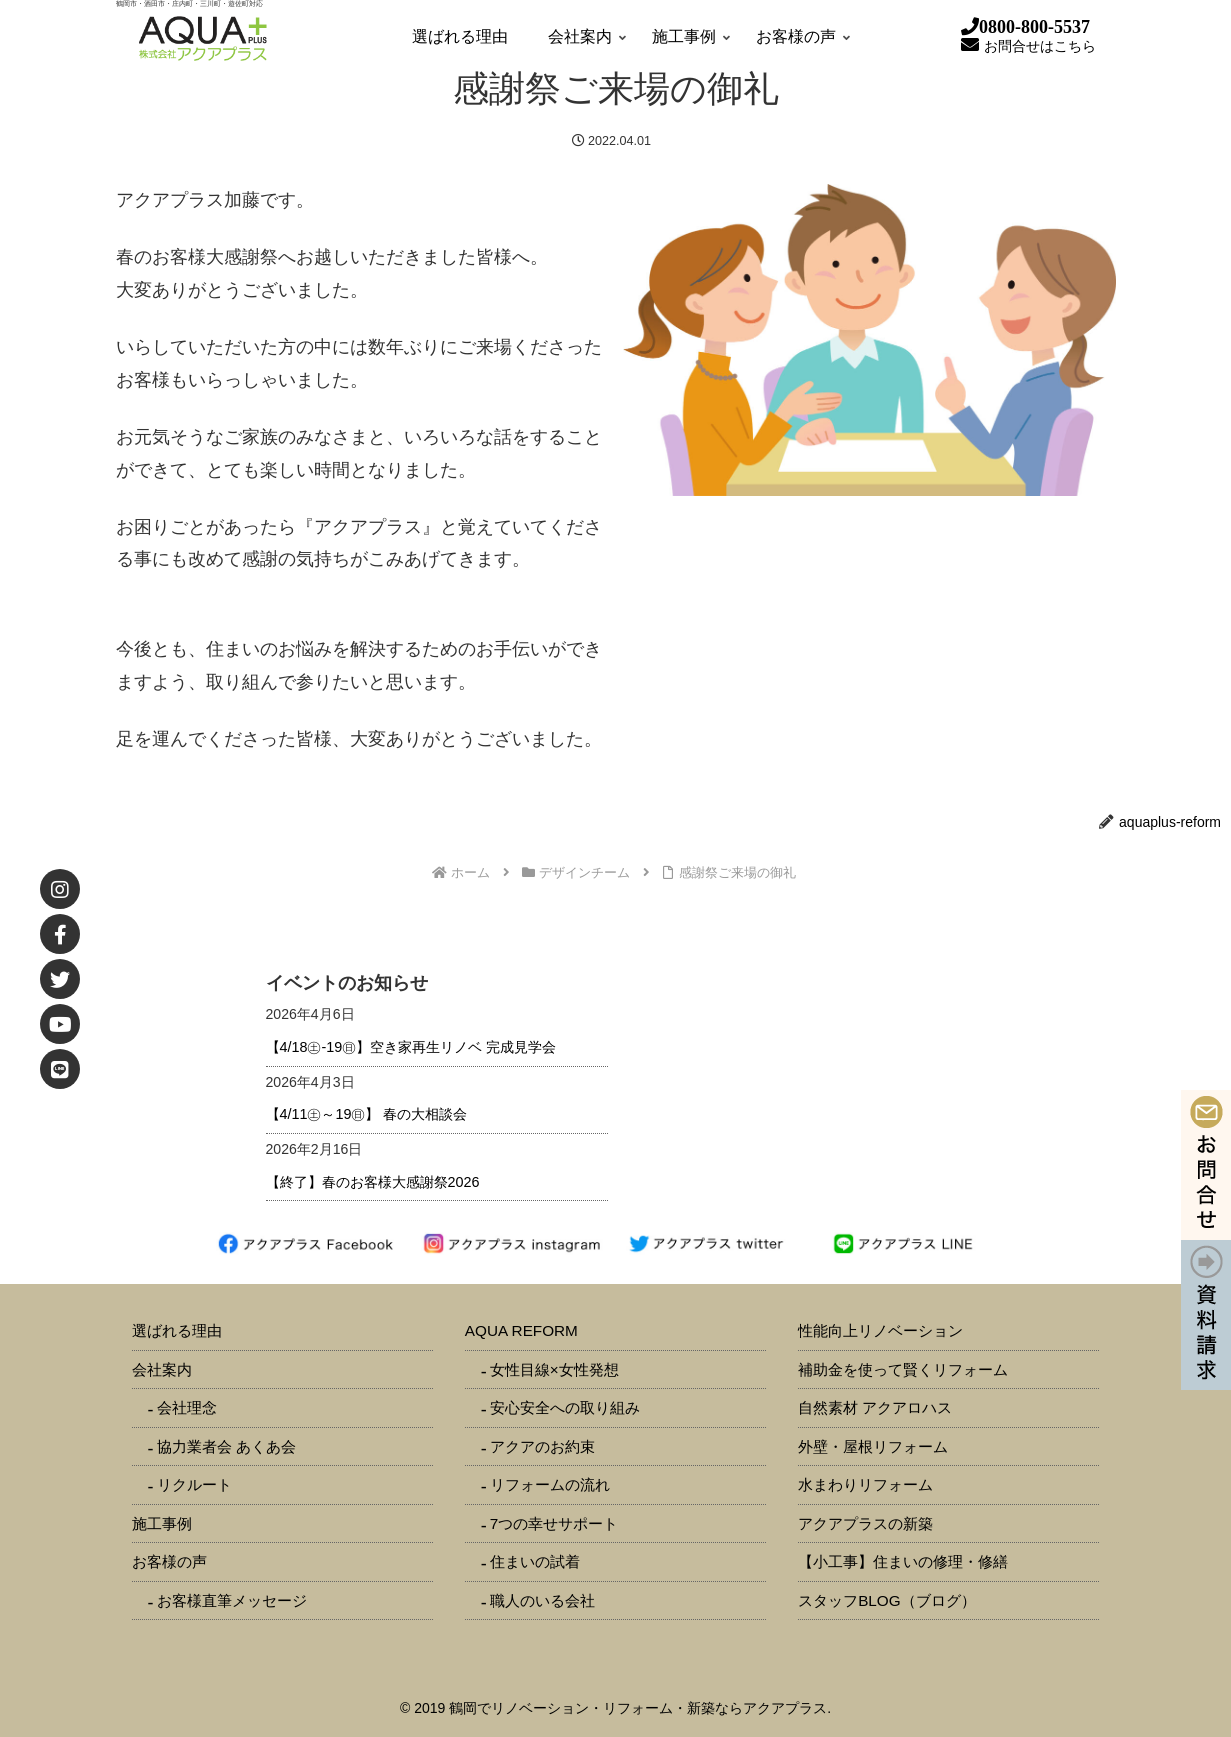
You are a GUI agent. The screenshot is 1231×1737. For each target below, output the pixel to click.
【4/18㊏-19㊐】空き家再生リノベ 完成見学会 (411, 1047)
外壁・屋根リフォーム (873, 1446)
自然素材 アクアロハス (875, 1407)
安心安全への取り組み (565, 1407)
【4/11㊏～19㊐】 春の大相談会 (367, 1114)
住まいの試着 (535, 1561)
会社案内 (162, 1369)
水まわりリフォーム (865, 1484)
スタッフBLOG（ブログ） (887, 1600)
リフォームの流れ (550, 1484)
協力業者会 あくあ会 (226, 1446)
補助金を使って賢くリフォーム (903, 1369)
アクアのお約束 (542, 1446)
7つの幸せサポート (554, 1523)
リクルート (194, 1484)
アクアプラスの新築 (865, 1523)
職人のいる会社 (542, 1600)
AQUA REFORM (521, 1330)
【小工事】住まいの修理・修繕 (903, 1561)
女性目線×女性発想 (554, 1369)
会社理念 (187, 1407)
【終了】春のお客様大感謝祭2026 (373, 1182)
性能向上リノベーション (880, 1330)
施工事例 (162, 1523)
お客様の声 (169, 1561)
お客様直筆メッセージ (232, 1600)
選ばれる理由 (177, 1330)
